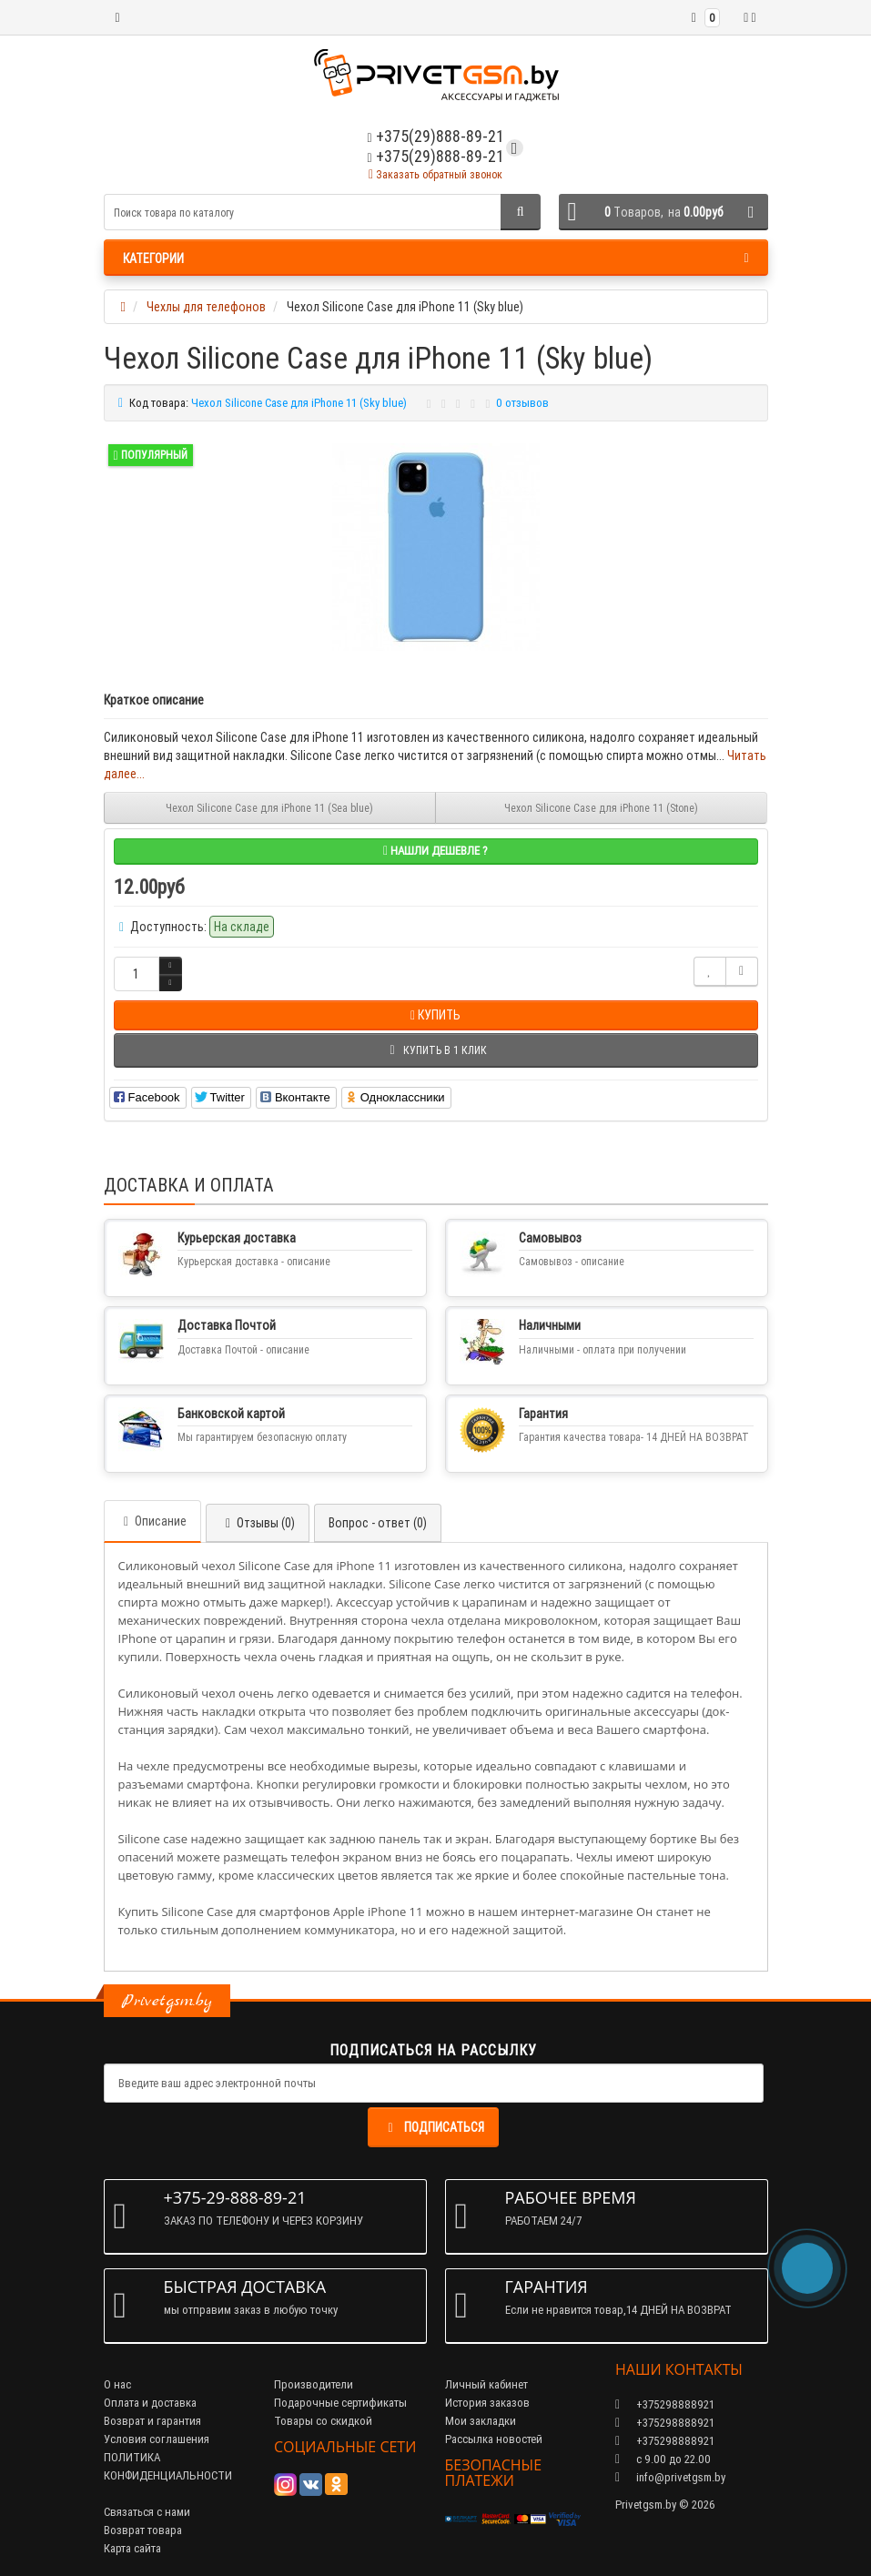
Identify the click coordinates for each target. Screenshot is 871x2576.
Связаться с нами (147, 2512)
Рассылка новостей (493, 2439)
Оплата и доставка (150, 2402)
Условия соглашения (156, 2439)
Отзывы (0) (257, 1523)
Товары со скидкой (323, 2421)
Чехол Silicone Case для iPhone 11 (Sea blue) (269, 808)
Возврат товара (143, 2530)
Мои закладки (480, 2421)
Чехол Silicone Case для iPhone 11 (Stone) (601, 808)
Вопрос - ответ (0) (378, 1523)
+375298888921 (664, 2422)
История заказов (487, 2402)
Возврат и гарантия (152, 2421)
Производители (313, 2384)
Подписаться (433, 2127)
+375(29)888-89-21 (435, 156)
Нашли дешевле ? (435, 850)
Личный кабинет (486, 2384)
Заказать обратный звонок (435, 174)
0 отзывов (522, 403)
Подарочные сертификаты (340, 2402)
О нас (117, 2384)
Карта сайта (132, 2548)
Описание (152, 1521)
